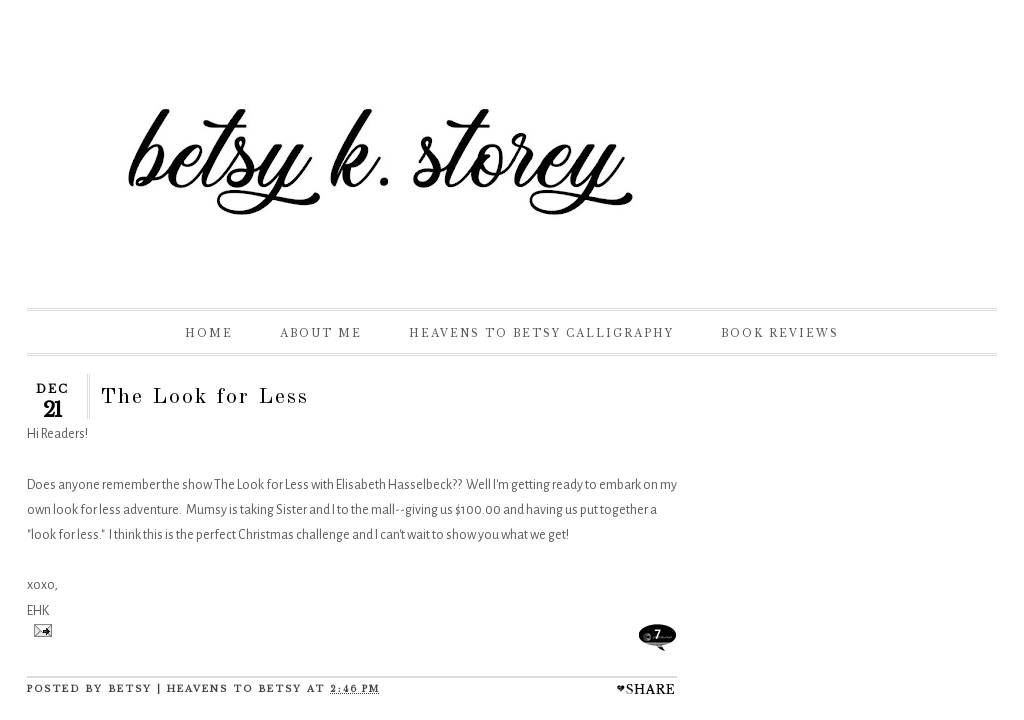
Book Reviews (780, 333)
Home (209, 333)
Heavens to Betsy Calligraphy (541, 333)
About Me (321, 333)
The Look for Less (204, 397)
